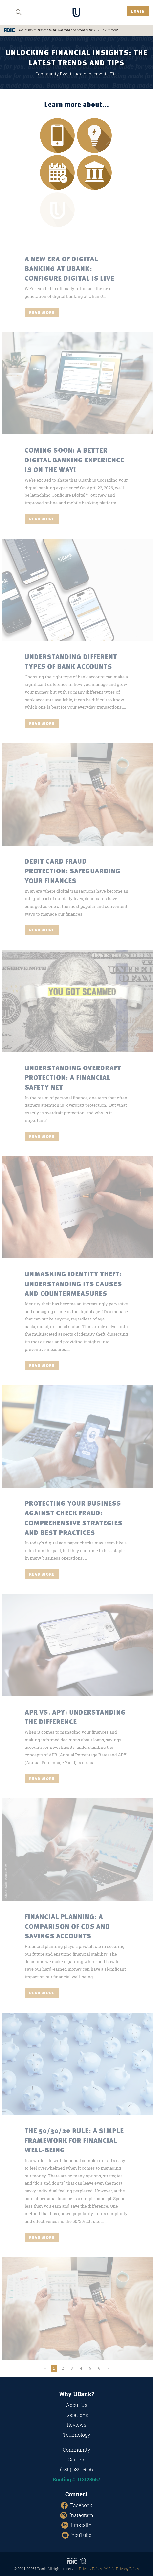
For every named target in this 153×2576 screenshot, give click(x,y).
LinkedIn (76, 2525)
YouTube (76, 2535)
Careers (77, 2459)
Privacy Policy (90, 2568)
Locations (76, 2415)
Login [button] (138, 11)
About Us (76, 2405)
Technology (76, 2434)
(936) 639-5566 (76, 2469)
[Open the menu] (8, 12)
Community (76, 2449)
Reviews (76, 2425)
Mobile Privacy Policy (121, 2568)
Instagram (76, 2515)
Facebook (76, 2505)
